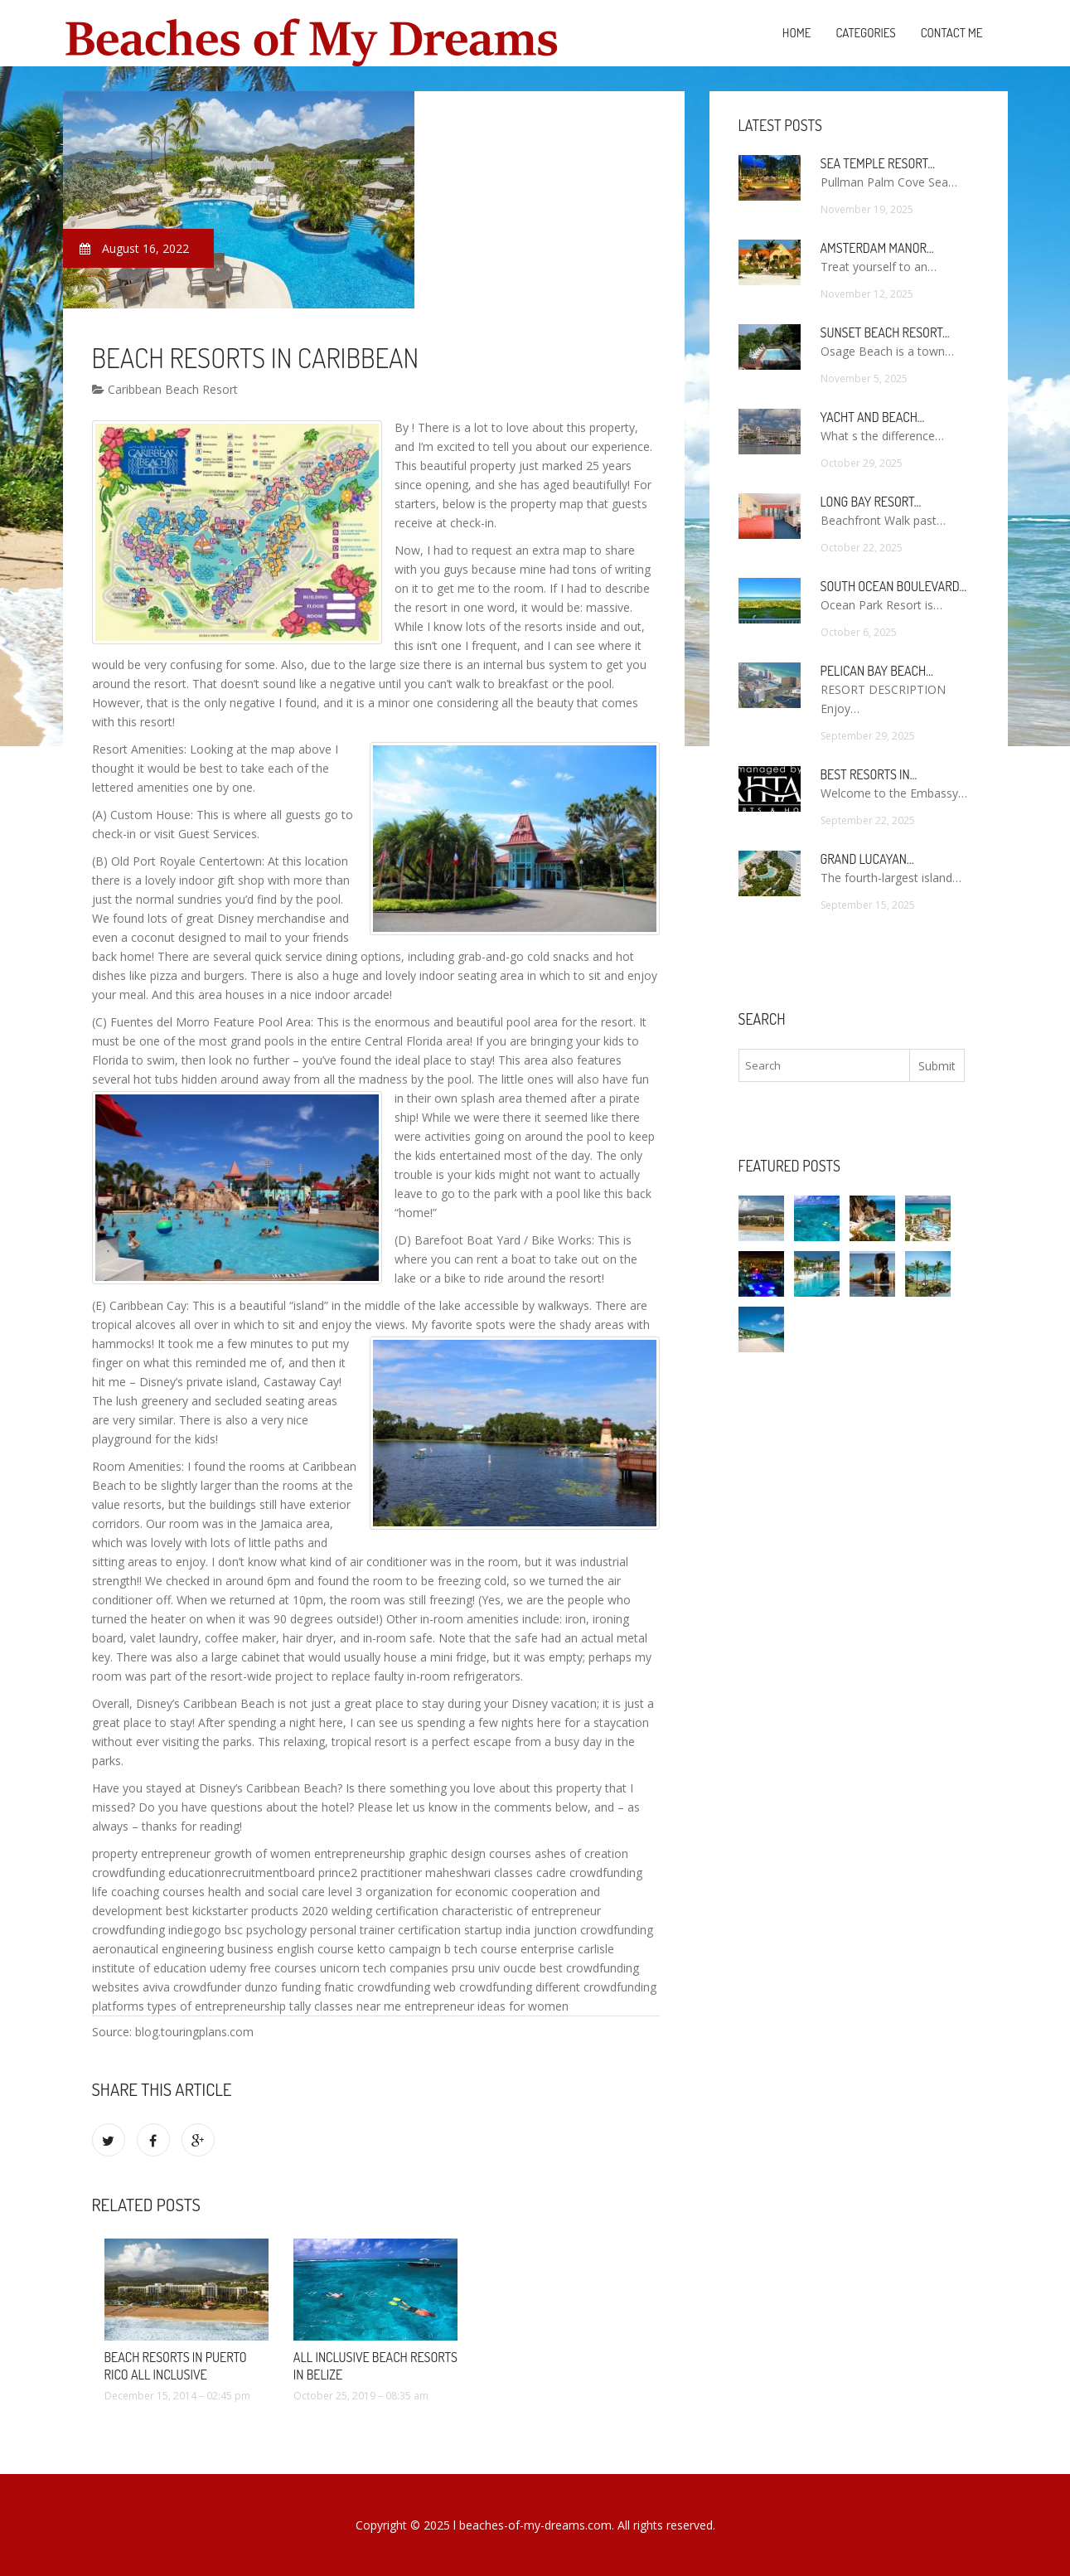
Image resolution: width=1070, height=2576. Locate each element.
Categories (865, 33)
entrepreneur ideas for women (486, 2006)
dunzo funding (283, 1987)
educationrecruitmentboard (241, 1872)
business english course (290, 1949)
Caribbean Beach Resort (165, 389)
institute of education (149, 1968)
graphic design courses (470, 1853)
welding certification (385, 1911)
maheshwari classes (479, 1872)
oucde (519, 1968)
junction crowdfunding (593, 1930)
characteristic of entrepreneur (521, 1911)
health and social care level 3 (285, 1891)
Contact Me (952, 33)
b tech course (480, 1949)
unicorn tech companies (384, 1968)
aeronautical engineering (158, 1949)
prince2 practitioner (370, 1872)
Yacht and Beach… (873, 417)
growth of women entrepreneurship (309, 1853)
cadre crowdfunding (589, 1872)
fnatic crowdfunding (377, 1987)
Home (796, 33)
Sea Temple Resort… (878, 163)
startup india (497, 1930)
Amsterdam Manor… (877, 248)
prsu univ (476, 1968)
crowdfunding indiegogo (156, 1930)
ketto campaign (399, 1949)
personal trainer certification (385, 1930)
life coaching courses (148, 1891)
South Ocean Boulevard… (893, 586)
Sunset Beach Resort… (885, 332)
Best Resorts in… (869, 774)
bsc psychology (266, 1930)
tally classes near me (345, 2006)
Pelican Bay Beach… (877, 670)
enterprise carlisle (567, 1949)
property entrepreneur (151, 1853)
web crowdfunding (482, 1987)
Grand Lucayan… (867, 859)
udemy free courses (263, 1968)
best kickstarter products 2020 (247, 1911)
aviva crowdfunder (192, 1987)
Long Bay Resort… (871, 501)
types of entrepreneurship (217, 2006)
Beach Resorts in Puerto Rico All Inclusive (175, 2366)
